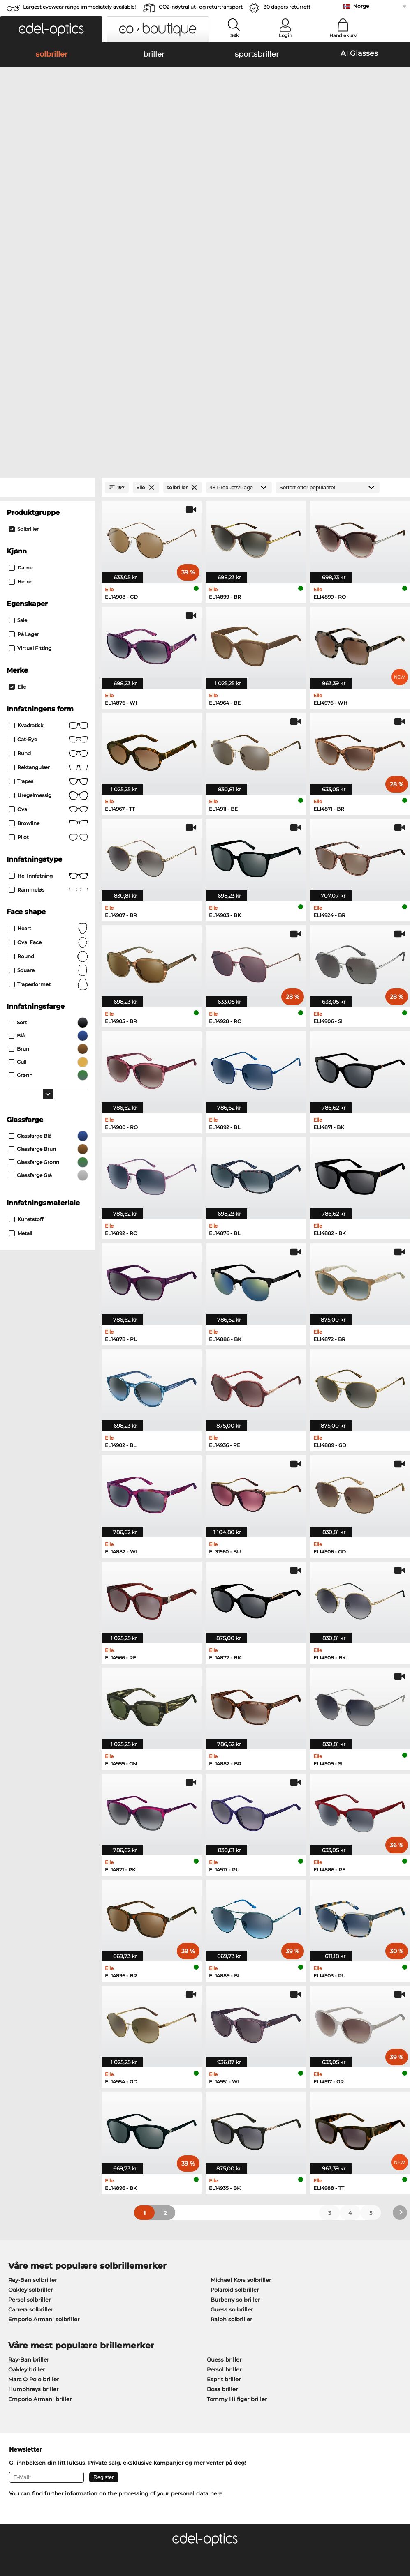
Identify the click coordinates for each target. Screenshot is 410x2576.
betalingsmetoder (163, 2371)
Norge (361, 6)
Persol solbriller (29, 2074)
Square (48, 745)
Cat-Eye (48, 514)
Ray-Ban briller (28, 2134)
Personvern (113, 2526)
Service (149, 2358)
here (216, 2268)
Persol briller (224, 2144)
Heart (48, 703)
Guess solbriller (232, 2084)
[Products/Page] (239, 263)
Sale (18, 395)
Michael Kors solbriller (241, 2054)
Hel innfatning (48, 651)
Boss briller (222, 2164)
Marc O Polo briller (33, 2154)
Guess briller (224, 2134)
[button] (51, 29)
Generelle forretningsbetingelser (50, 2526)
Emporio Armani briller (40, 2173)
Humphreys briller (33, 2164)
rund (48, 528)
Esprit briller (224, 2154)
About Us (19, 2358)
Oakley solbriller (30, 2064)
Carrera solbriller (30, 2084)
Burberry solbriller (235, 2074)
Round (48, 731)
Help (279, 2358)
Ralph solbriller (231, 2094)
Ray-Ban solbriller (32, 2054)
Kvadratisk (48, 500)
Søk (234, 35)
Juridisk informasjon (33, 2536)
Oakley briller (26, 2144)
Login (285, 35)
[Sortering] (327, 263)
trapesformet (48, 759)
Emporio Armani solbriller (43, 2094)
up (399, 2526)
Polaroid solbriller (235, 2064)
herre (20, 357)
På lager (24, 409)
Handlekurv (343, 35)
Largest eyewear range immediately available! (79, 7)
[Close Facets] (47, 262)
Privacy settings (26, 2371)
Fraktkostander (158, 2381)
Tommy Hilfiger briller (237, 2173)
